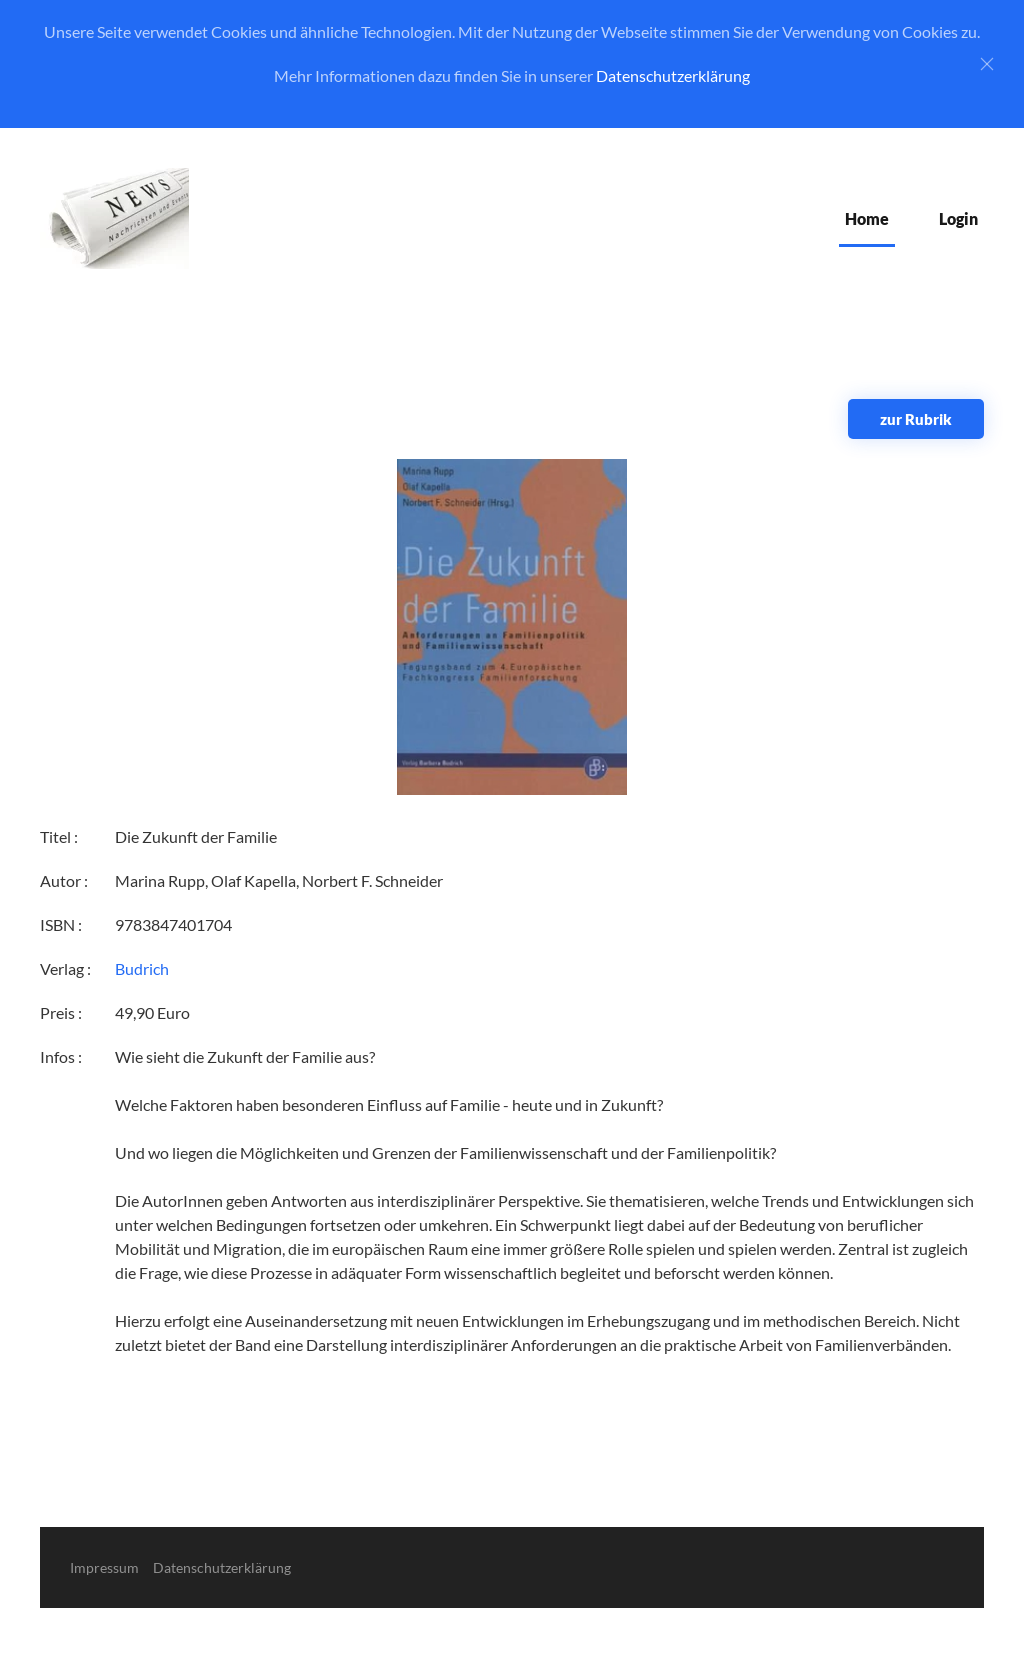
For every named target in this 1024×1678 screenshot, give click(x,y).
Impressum (104, 1567)
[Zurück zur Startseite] (114, 218)
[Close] (987, 64)
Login (958, 218)
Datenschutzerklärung (673, 75)
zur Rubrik (916, 419)
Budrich (142, 968)
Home (867, 218)
